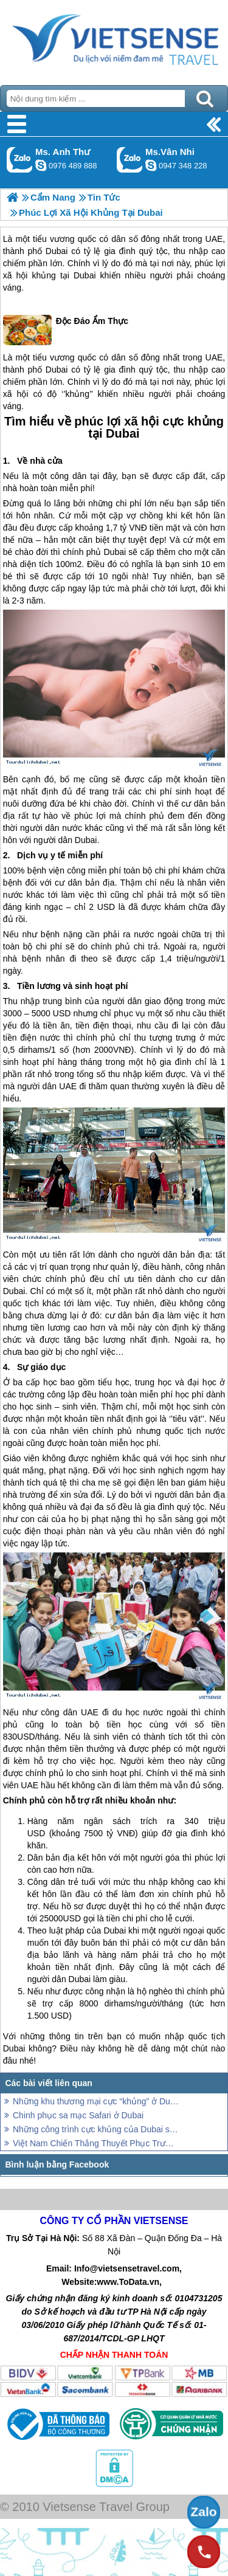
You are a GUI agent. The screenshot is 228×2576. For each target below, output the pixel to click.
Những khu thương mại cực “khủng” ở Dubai (96, 2101)
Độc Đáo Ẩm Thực (65, 330)
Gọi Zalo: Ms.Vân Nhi (129, 159)
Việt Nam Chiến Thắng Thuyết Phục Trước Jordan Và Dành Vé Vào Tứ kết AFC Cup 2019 (96, 2143)
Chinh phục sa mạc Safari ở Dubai (78, 2115)
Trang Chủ (114, 39)
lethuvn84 (41, 165)
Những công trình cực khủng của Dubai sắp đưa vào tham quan (96, 2129)
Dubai (57, 251)
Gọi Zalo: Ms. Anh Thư (19, 159)
